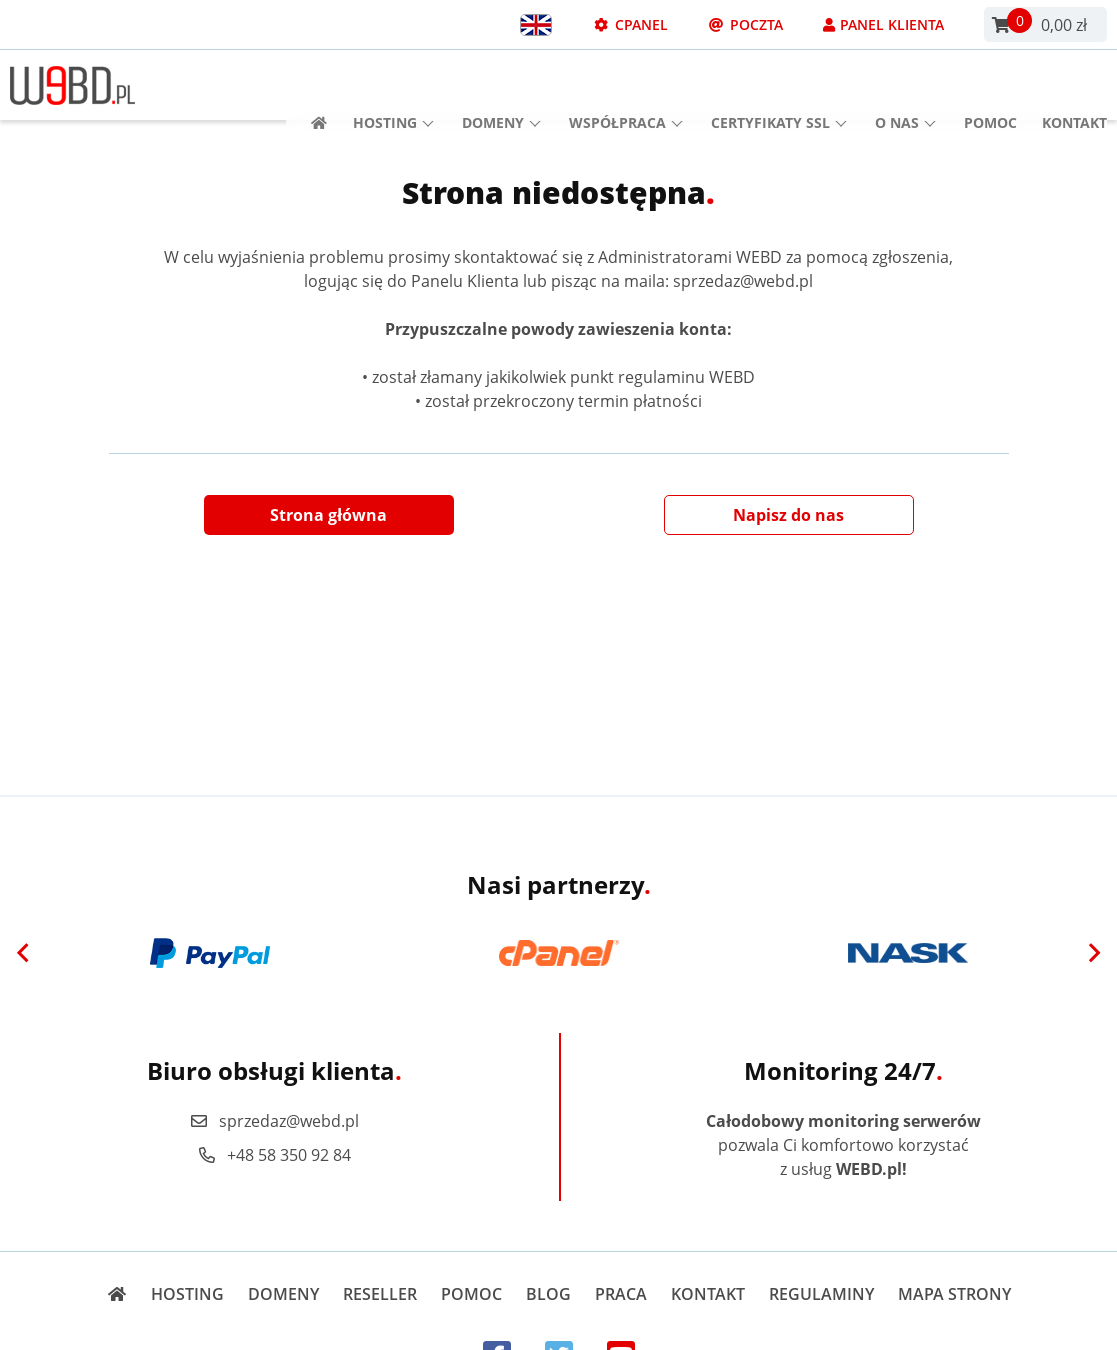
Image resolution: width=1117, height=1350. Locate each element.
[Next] (1094, 953)
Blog (548, 1294)
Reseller (380, 1294)
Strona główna (328, 515)
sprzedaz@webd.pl (274, 1121)
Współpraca (626, 85)
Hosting (393, 85)
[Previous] (23, 953)
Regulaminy (821, 1294)
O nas (905, 85)
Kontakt (1074, 85)
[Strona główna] (312, 85)
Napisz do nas (788, 515)
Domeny (501, 85)
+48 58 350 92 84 (274, 1155)
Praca (621, 1294)
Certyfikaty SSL (779, 85)
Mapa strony (954, 1294)
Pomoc (990, 85)
